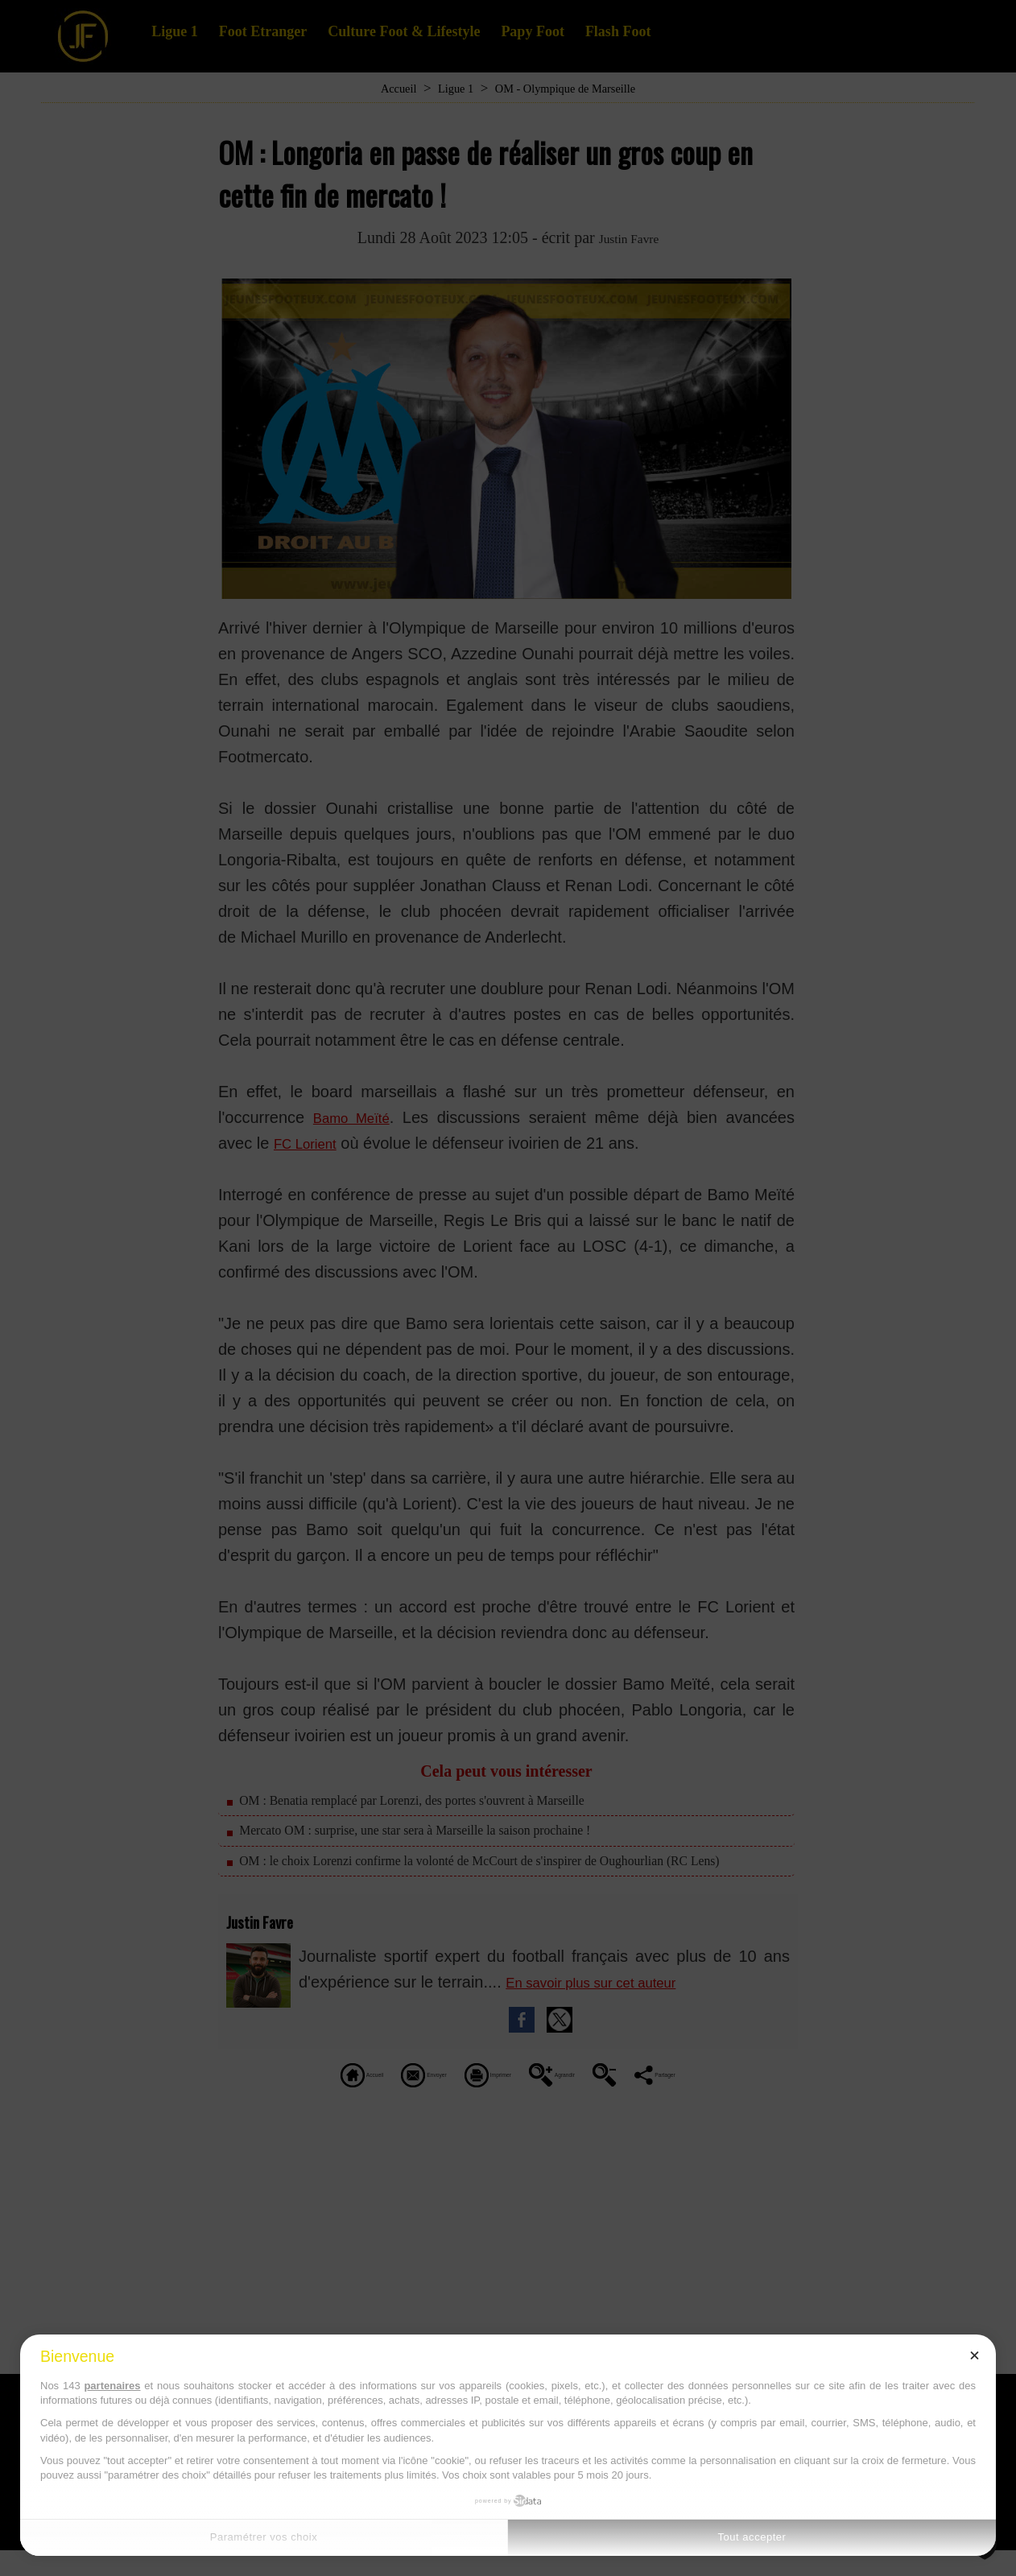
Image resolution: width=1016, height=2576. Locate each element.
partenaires (112, 2386)
